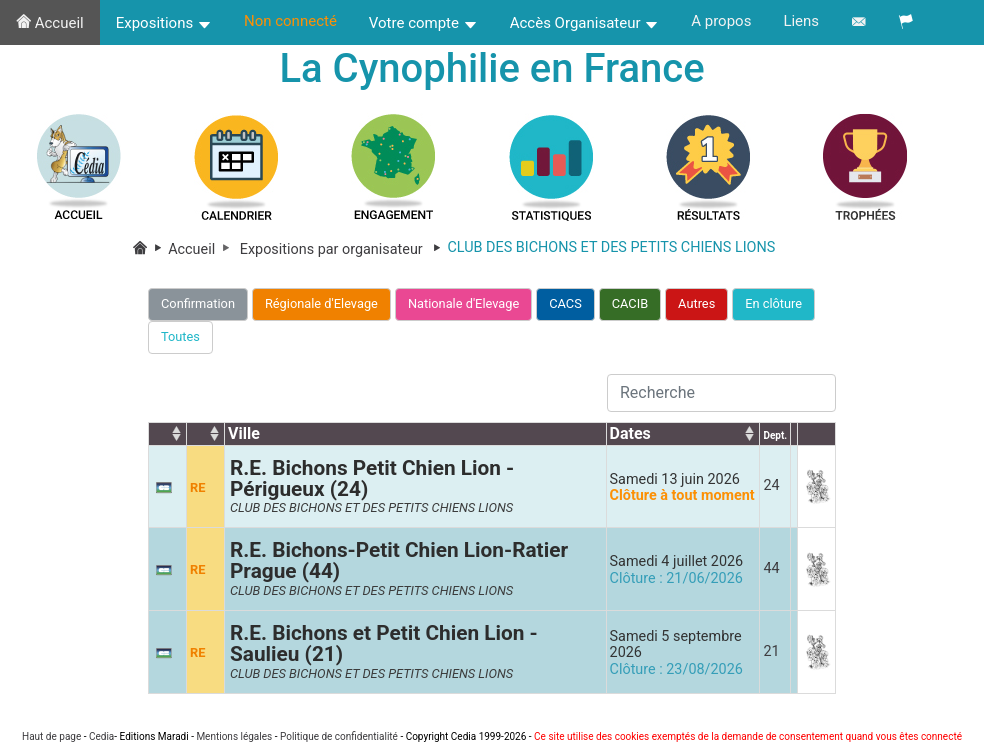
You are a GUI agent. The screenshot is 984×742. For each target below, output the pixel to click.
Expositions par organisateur (344, 249)
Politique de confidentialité (339, 736)
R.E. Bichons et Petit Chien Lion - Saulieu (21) (384, 643)
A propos (721, 21)
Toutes (180, 336)
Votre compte (423, 23)
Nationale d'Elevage (463, 303)
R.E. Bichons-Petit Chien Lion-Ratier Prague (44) (399, 561)
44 (771, 568)
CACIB (630, 303)
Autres (696, 303)
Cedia (101, 736)
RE (197, 487)
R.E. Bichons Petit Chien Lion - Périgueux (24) (372, 478)
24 (771, 486)
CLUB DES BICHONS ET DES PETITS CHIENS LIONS (371, 508)
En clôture (773, 303)
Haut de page (51, 736)
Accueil (50, 23)
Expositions (164, 23)
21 (771, 651)
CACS (565, 303)
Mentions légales (234, 736)
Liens (801, 21)
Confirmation (198, 303)
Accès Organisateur (585, 23)
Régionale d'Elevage (321, 303)
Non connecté (290, 21)
